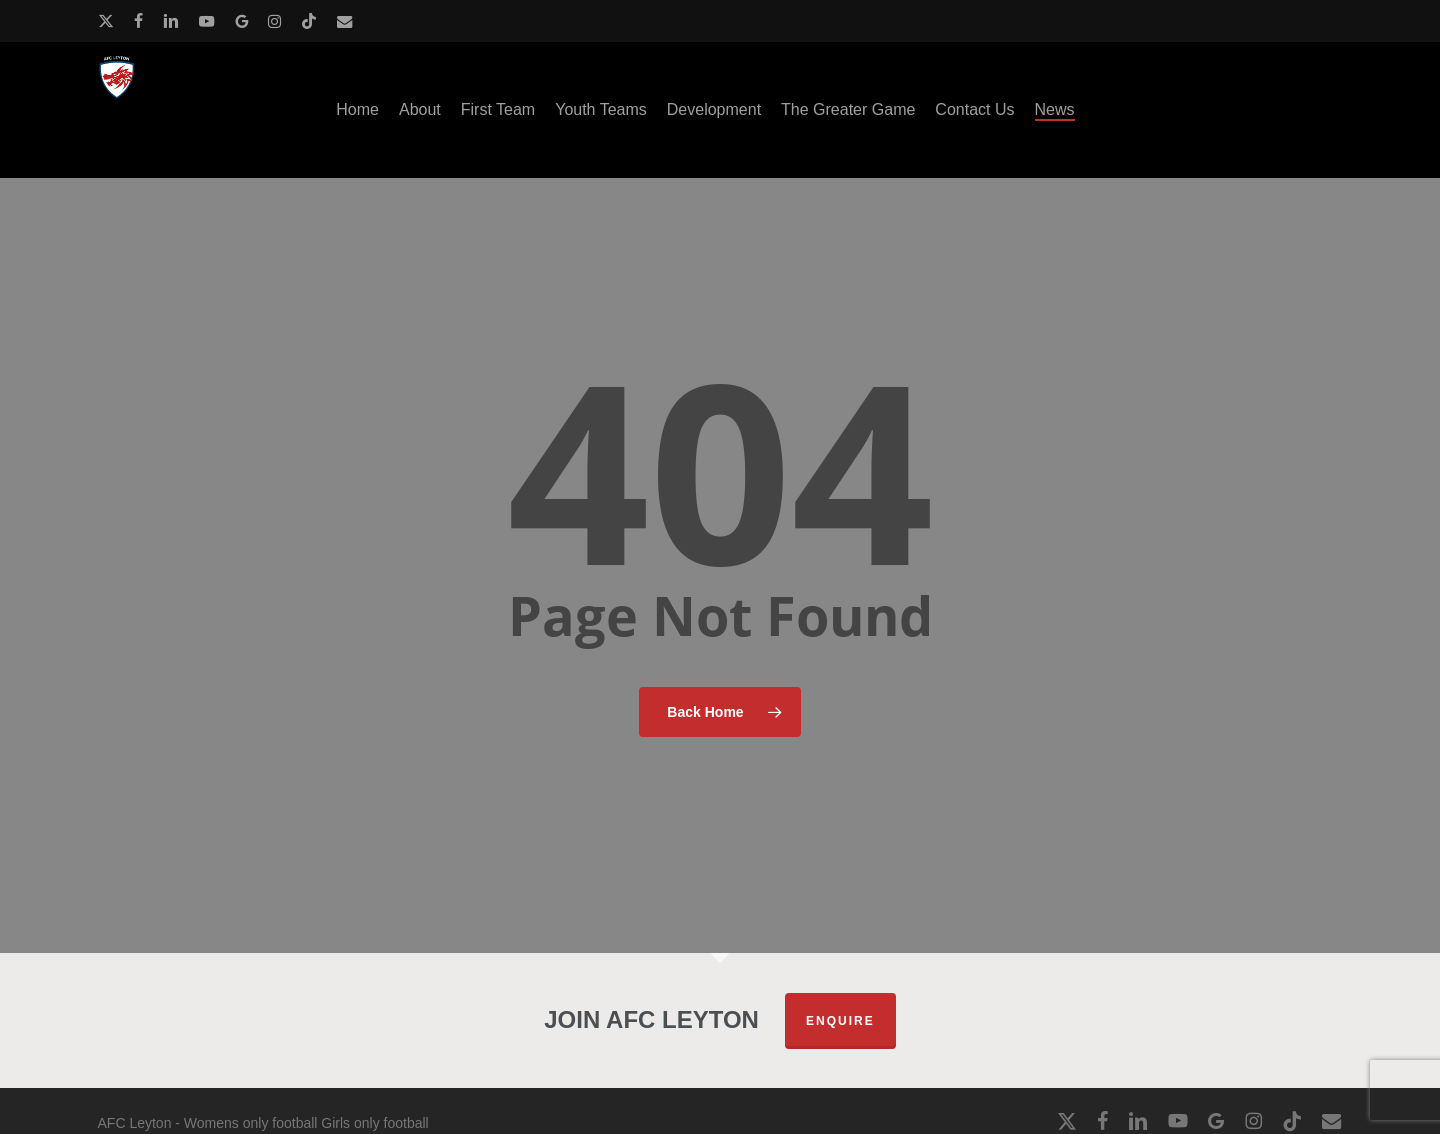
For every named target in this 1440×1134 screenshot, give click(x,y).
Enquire (840, 1021)
